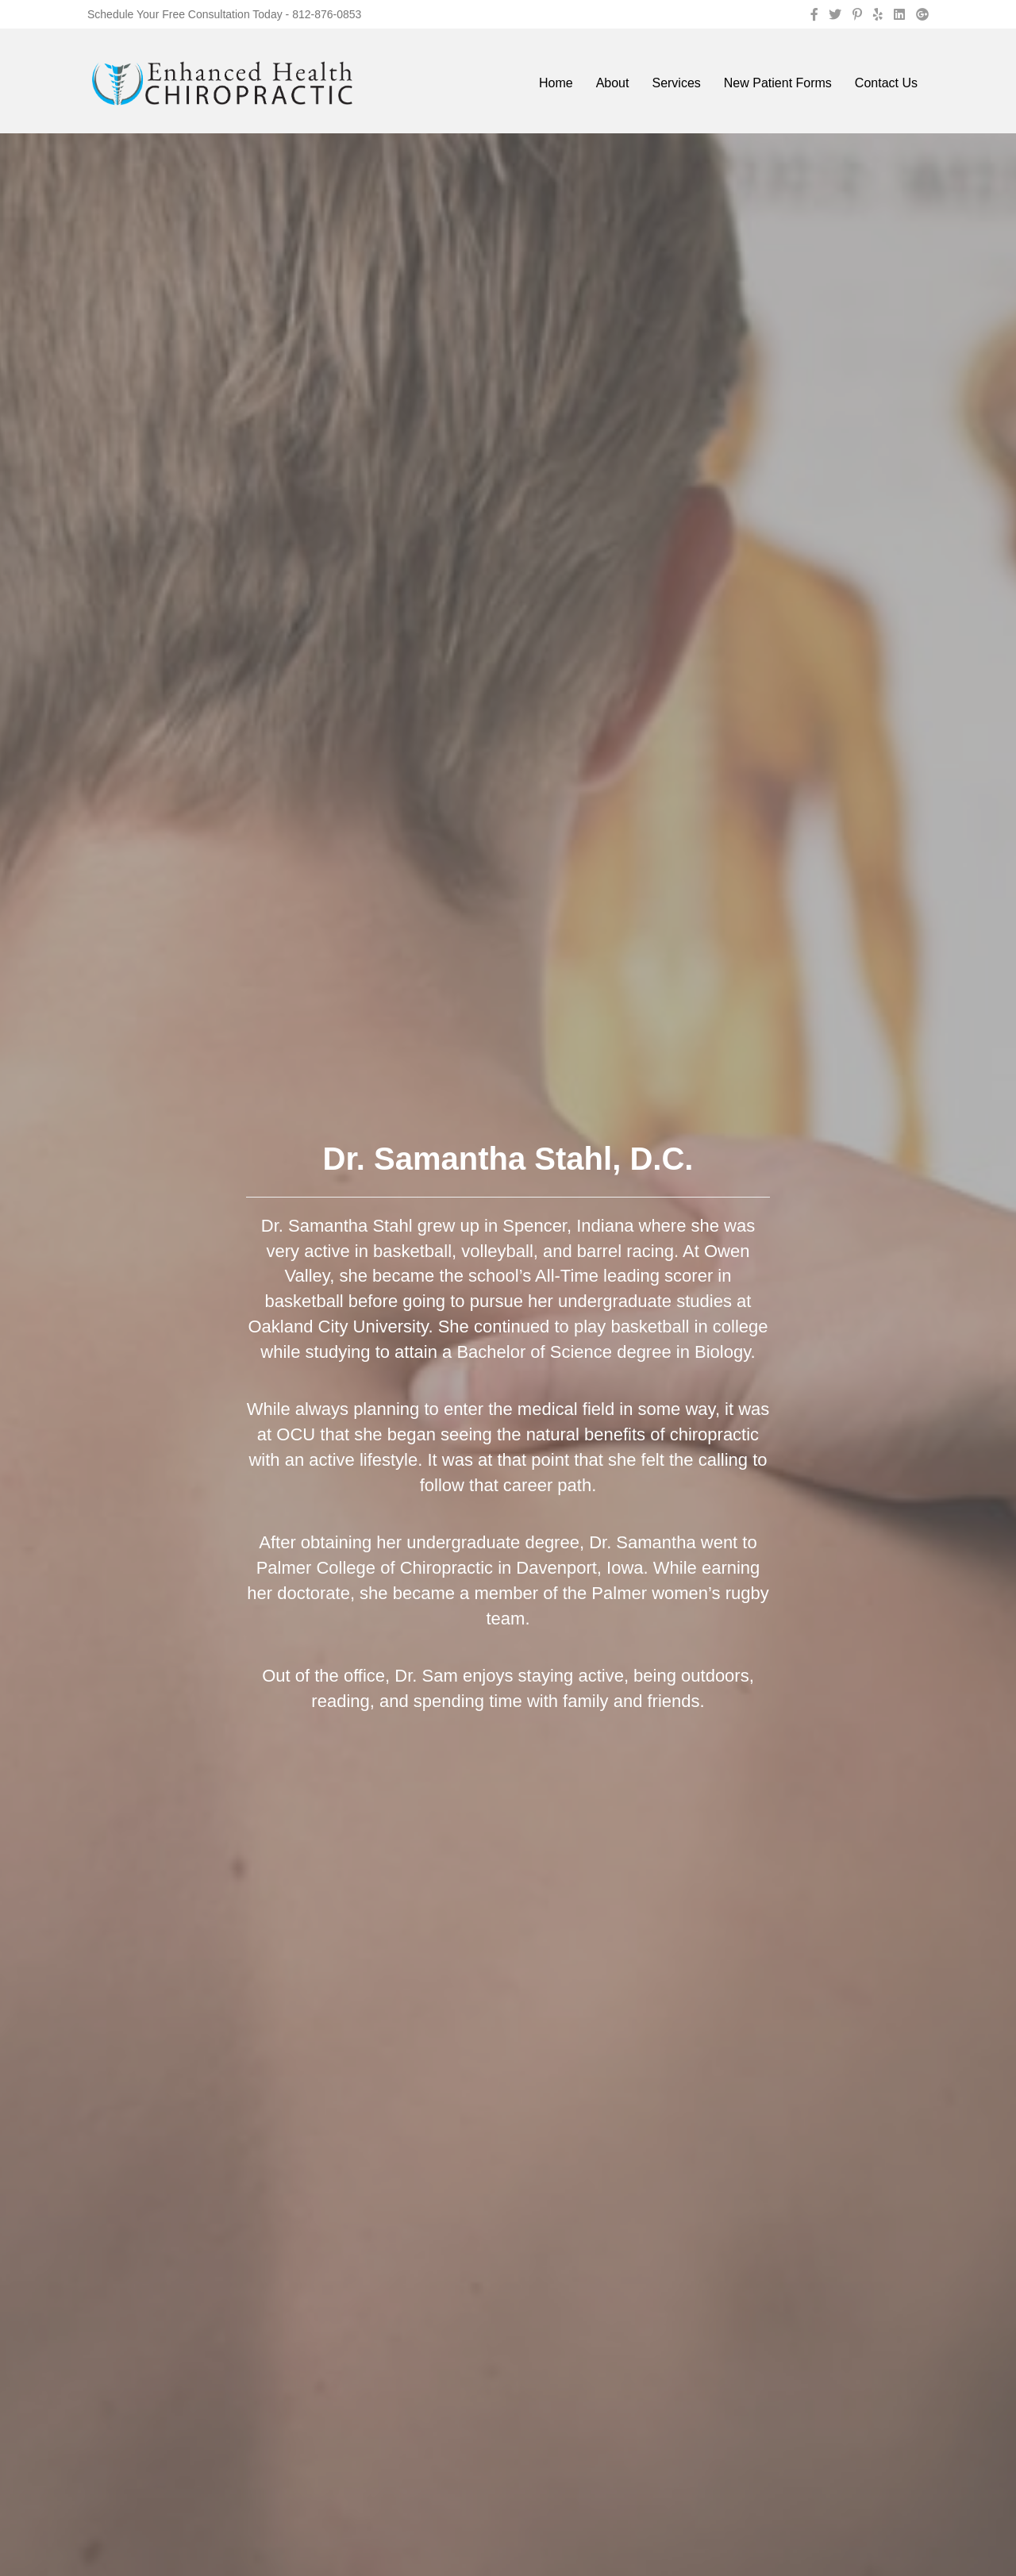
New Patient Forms (778, 83)
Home (556, 83)
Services (676, 83)
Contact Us (886, 83)
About (612, 83)
